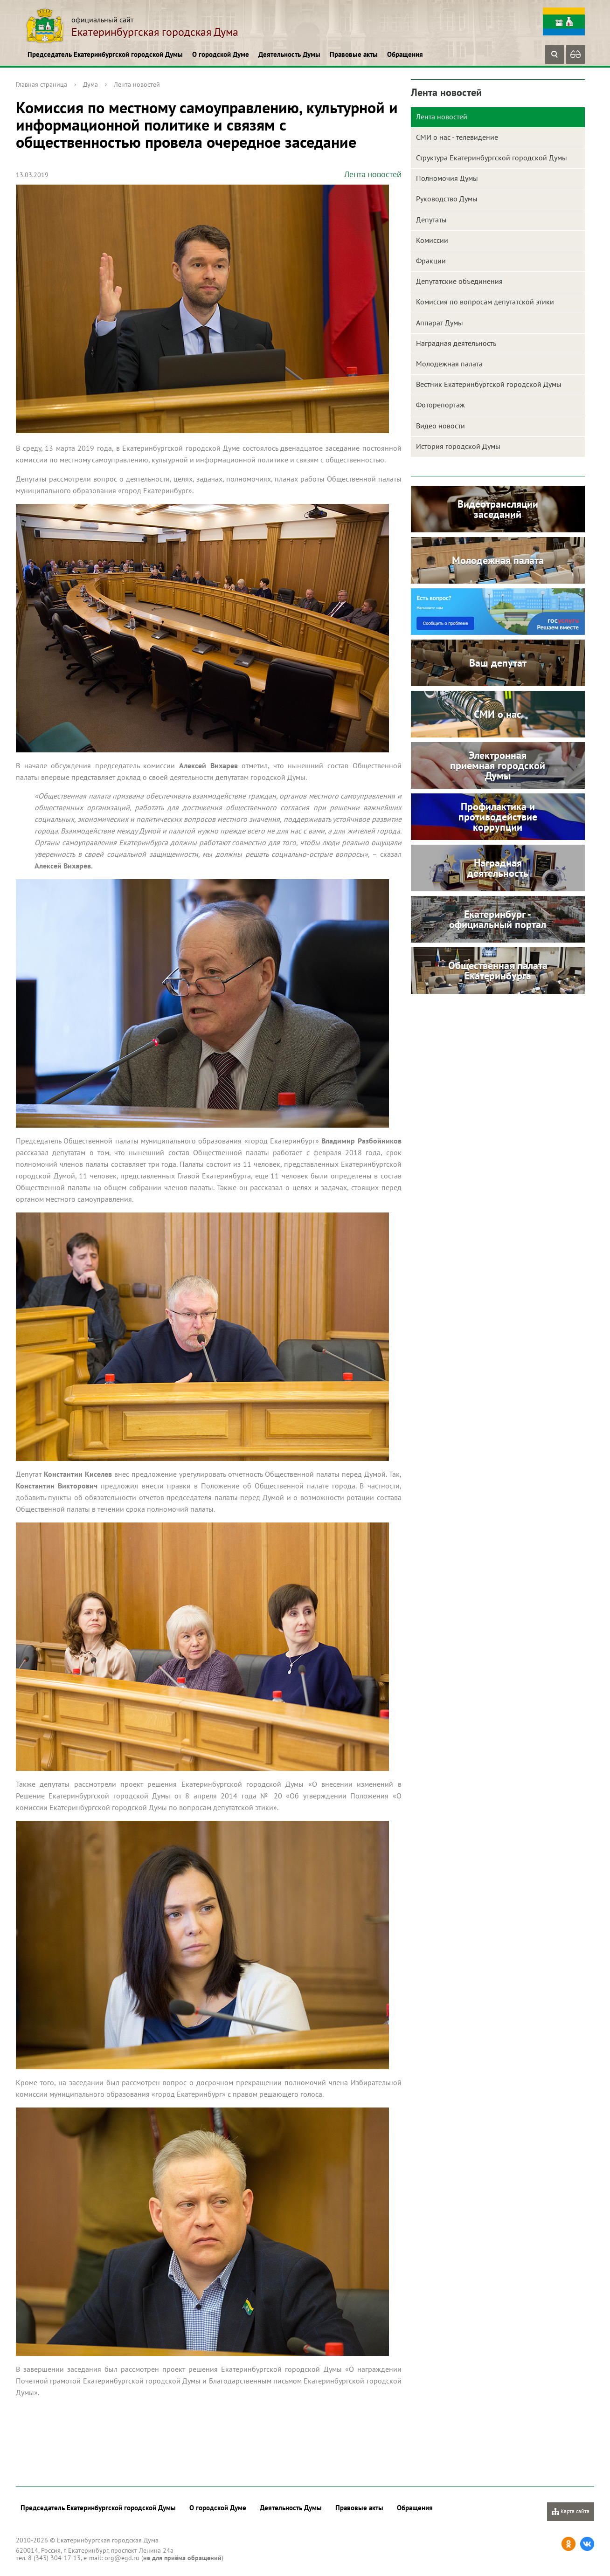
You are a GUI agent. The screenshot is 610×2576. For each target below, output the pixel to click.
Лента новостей (137, 84)
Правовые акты (354, 54)
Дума (90, 84)
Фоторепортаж (440, 404)
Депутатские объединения (459, 281)
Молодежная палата (449, 363)
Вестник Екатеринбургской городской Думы (488, 384)
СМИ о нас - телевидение (457, 137)
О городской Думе (220, 54)
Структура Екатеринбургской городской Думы (491, 157)
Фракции (431, 260)
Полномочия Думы (447, 178)
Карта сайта (570, 2511)
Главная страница (41, 84)
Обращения (405, 54)
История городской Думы (458, 446)
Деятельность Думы (289, 54)
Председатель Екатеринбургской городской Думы (105, 54)
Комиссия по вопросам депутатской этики (485, 301)
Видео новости (440, 425)
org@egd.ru (121, 2558)
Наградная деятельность (456, 343)
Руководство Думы (447, 198)
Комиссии (432, 240)
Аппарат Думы (439, 322)
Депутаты (431, 219)
